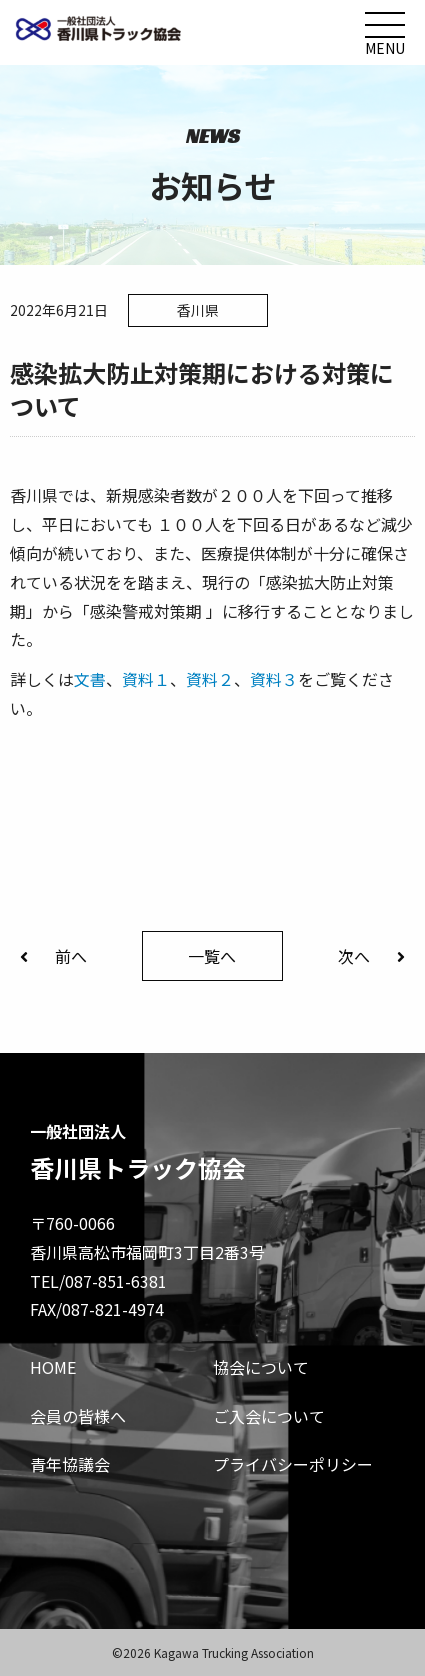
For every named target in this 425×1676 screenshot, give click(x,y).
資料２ (210, 679)
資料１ (146, 679)
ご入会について (269, 1416)
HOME (53, 1367)
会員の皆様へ (78, 1416)
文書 (90, 679)
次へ (371, 956)
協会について (261, 1367)
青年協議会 (70, 1464)
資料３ (274, 679)
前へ (53, 956)
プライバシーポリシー (293, 1464)
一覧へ (212, 956)
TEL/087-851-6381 (98, 1281)
